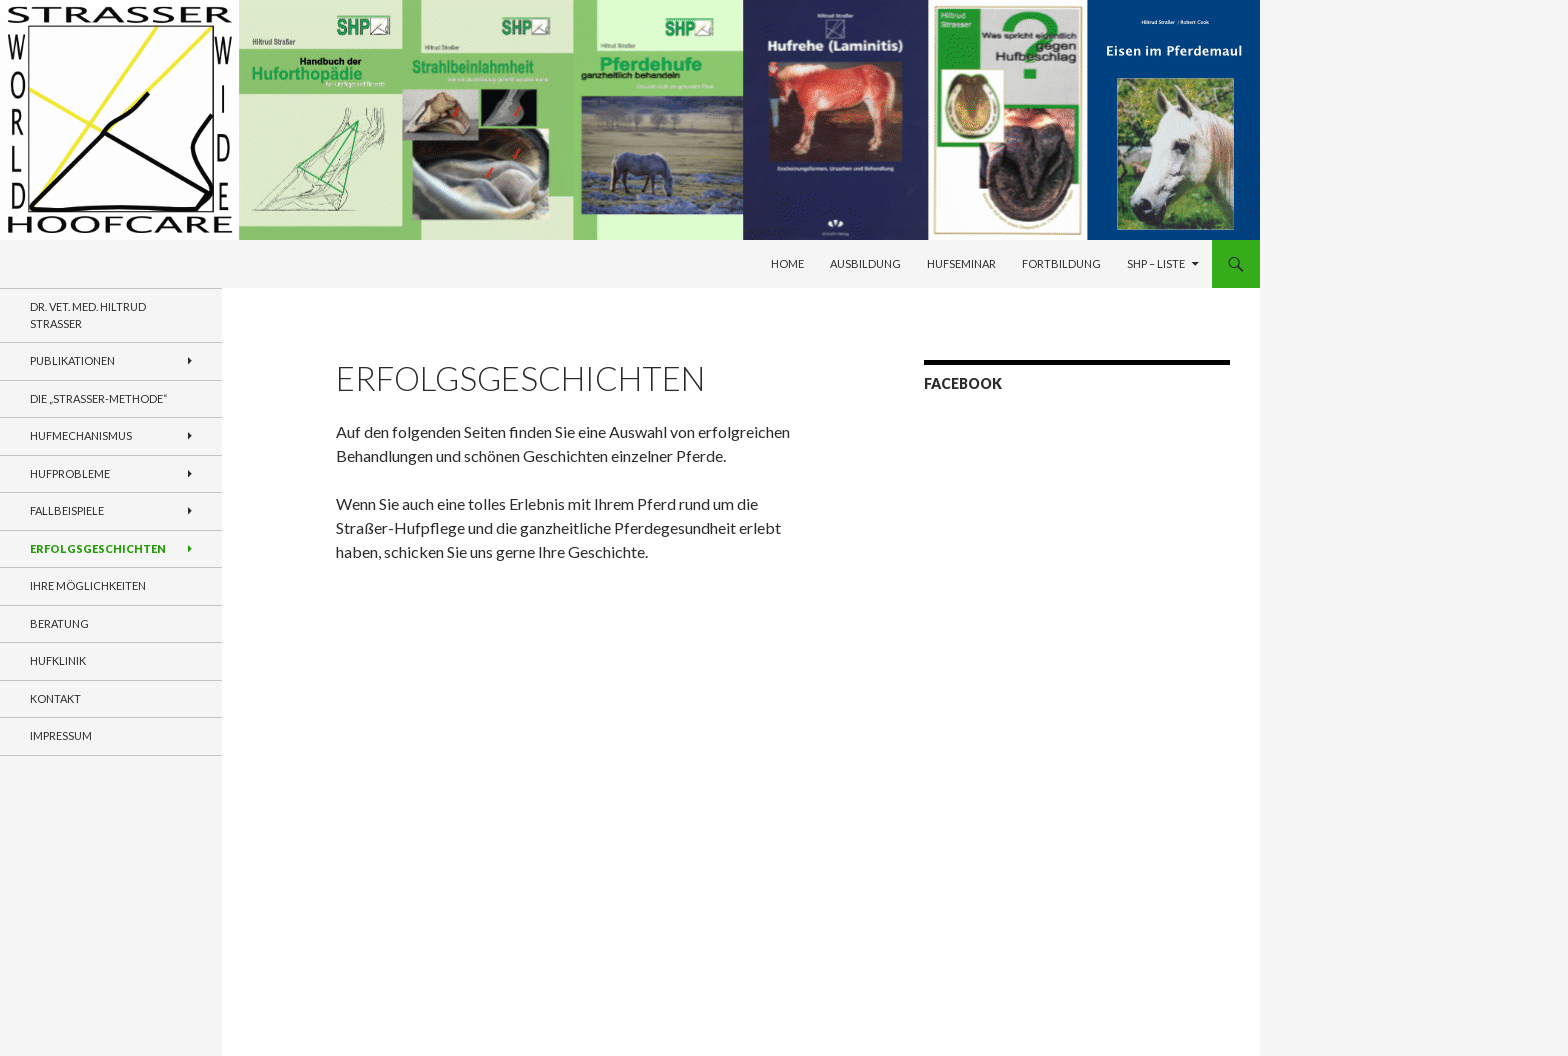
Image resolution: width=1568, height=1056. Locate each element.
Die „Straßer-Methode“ (99, 398)
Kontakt (55, 698)
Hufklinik (58, 660)
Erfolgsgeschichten (98, 548)
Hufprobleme (70, 473)
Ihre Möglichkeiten (88, 585)
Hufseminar (961, 263)
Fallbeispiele (67, 510)
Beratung (59, 623)
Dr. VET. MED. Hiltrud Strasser (88, 315)
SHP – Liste (1156, 263)
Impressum (61, 735)
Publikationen (72, 360)
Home (787, 263)
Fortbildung (1061, 263)
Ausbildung (865, 263)
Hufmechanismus (81, 435)
